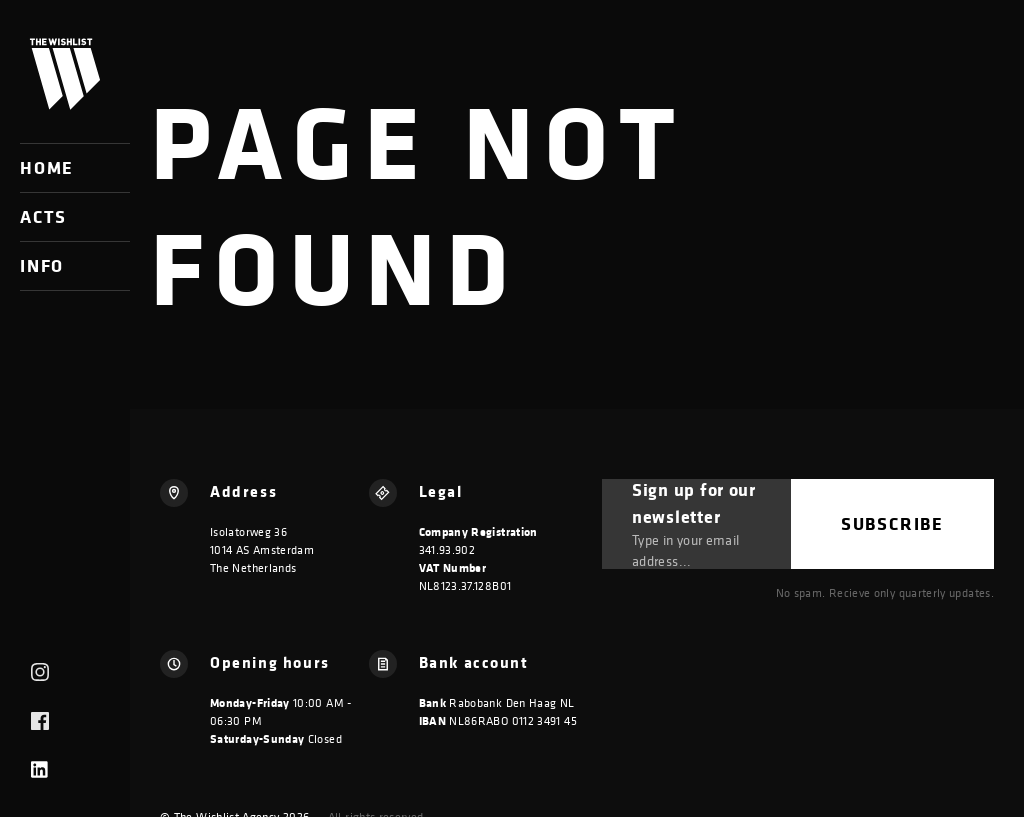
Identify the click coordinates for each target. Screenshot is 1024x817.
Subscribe (892, 523)
